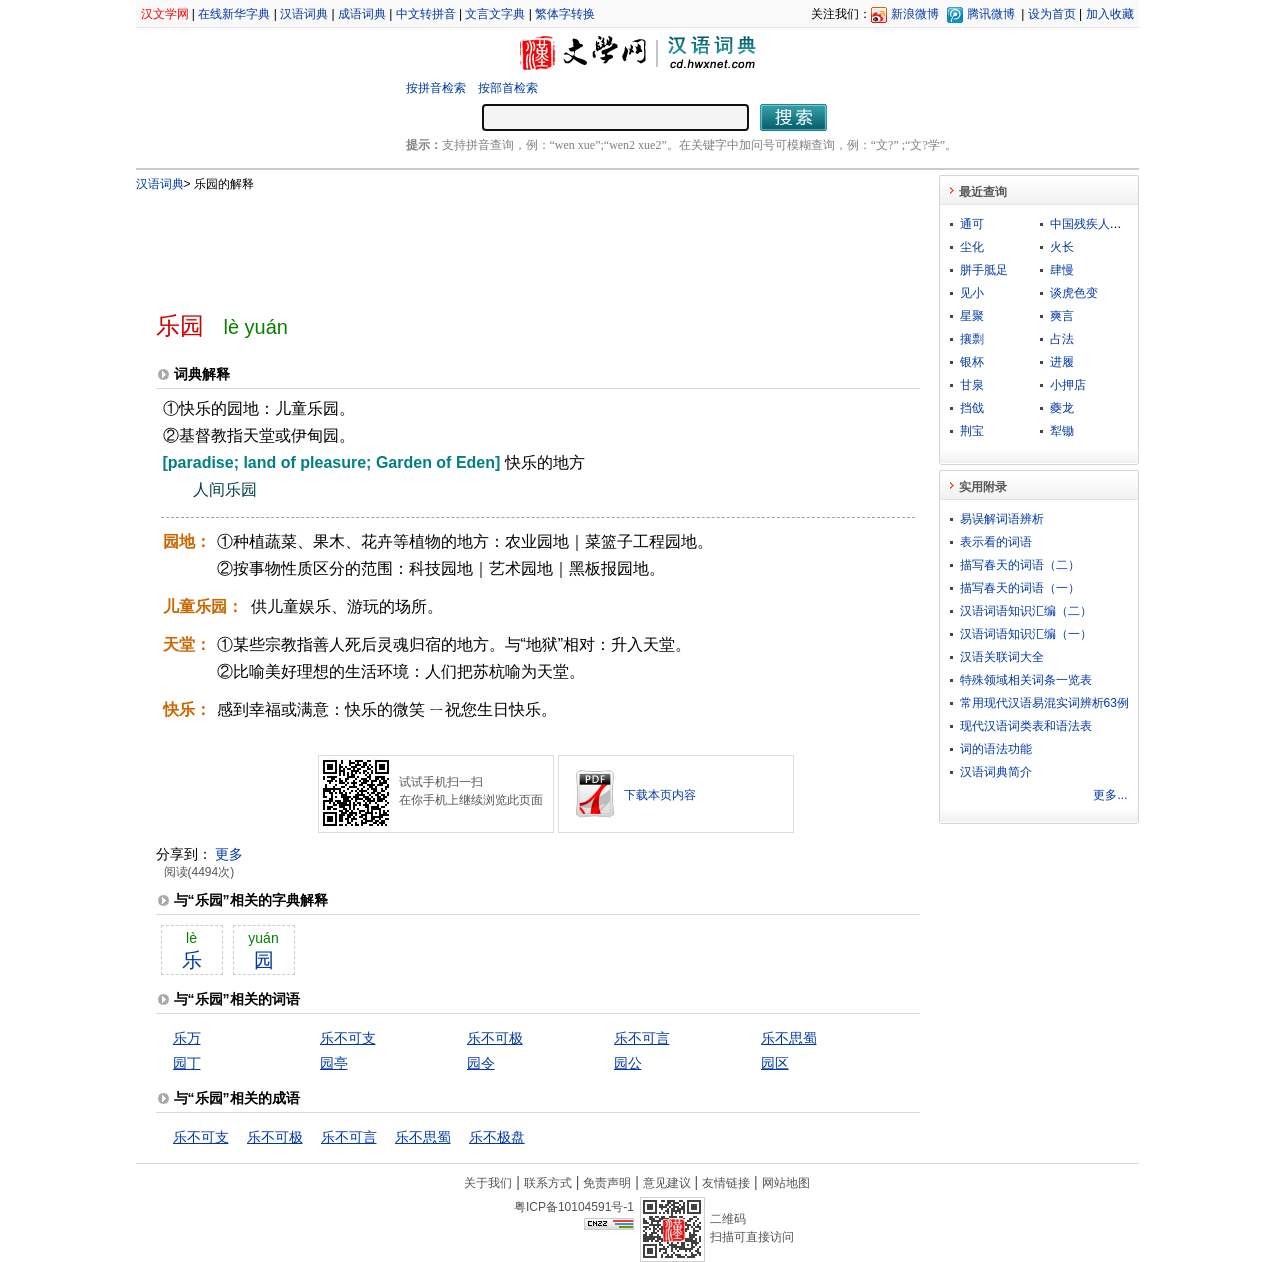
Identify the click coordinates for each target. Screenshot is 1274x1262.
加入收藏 (1110, 14)
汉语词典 (304, 14)
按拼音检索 (436, 88)
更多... (1110, 795)
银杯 (972, 362)
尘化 (972, 247)
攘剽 (972, 339)
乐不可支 (348, 1038)
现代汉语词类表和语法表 (1026, 726)
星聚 (972, 316)
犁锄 (1062, 431)
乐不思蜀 (789, 1038)
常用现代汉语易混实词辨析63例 (1044, 703)
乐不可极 (495, 1038)
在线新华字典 (234, 14)
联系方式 (548, 1183)
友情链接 (726, 1183)
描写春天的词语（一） (1020, 588)
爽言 (1062, 316)
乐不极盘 (497, 1137)
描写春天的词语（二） (1020, 565)
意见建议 (667, 1183)
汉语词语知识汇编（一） (1026, 634)
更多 (229, 854)
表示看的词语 (996, 542)
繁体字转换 (565, 14)
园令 (481, 1063)
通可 (972, 224)
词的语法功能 (996, 749)
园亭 (334, 1063)
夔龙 (1062, 408)
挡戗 (972, 408)
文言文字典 (495, 14)
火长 (1062, 247)
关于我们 (488, 1183)
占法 (1062, 339)
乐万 (187, 1038)
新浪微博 (915, 14)
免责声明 (607, 1183)
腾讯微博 (991, 14)
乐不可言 (642, 1038)
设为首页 (1052, 14)
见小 (972, 293)
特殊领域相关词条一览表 (1026, 680)
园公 (628, 1063)
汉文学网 (165, 14)
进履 (1062, 362)
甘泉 (972, 385)
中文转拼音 (426, 14)
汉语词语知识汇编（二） (1026, 611)
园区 (775, 1063)
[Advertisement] (505, 243)
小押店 (1068, 385)
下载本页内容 (660, 795)
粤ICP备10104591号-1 (574, 1207)
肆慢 (1062, 270)
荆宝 (972, 431)
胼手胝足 (984, 270)
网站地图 (786, 1183)
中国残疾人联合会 (1098, 224)
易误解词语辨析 (1002, 519)
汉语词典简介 (996, 772)
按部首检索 (508, 88)
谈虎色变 (1074, 293)
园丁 (187, 1063)
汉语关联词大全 (1002, 657)
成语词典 (362, 14)
